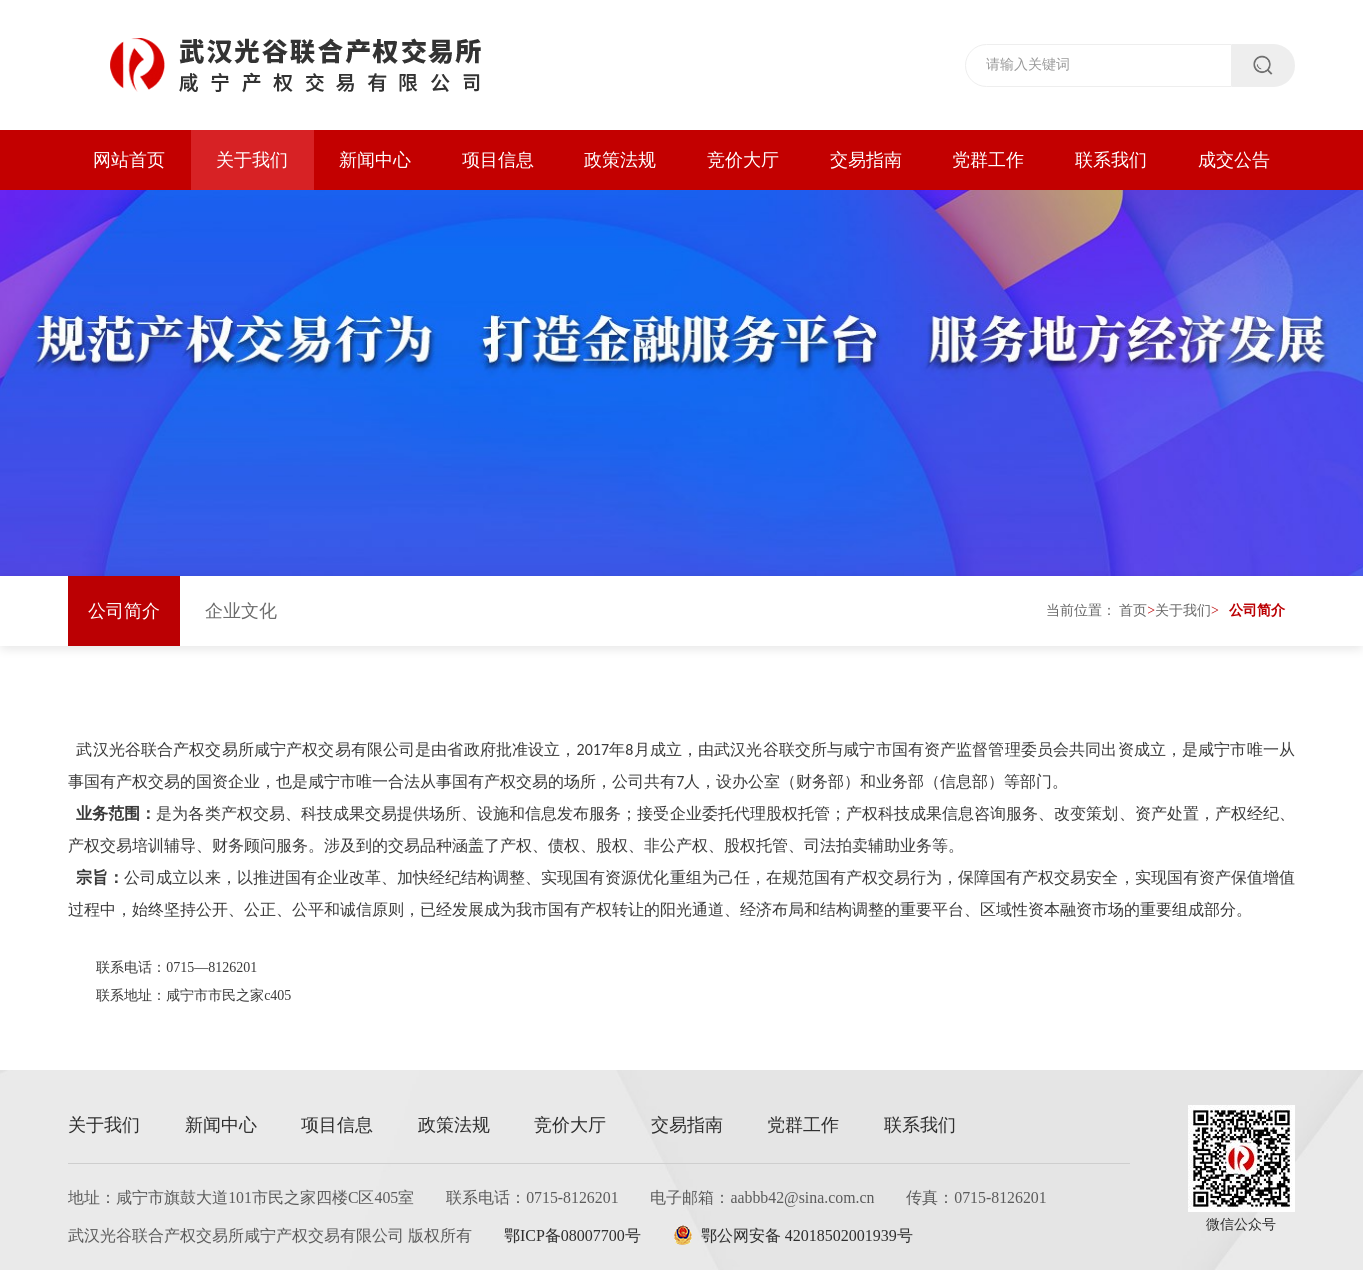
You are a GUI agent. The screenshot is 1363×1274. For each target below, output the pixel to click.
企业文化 (241, 615)
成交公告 (1234, 160)
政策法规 (620, 160)
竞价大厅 (743, 160)
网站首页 (129, 160)
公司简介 (124, 615)
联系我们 (1111, 160)
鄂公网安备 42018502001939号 (797, 1239)
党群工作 (988, 160)
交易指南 (866, 160)
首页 (1133, 614)
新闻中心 (375, 160)
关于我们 (252, 160)
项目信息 (498, 160)
